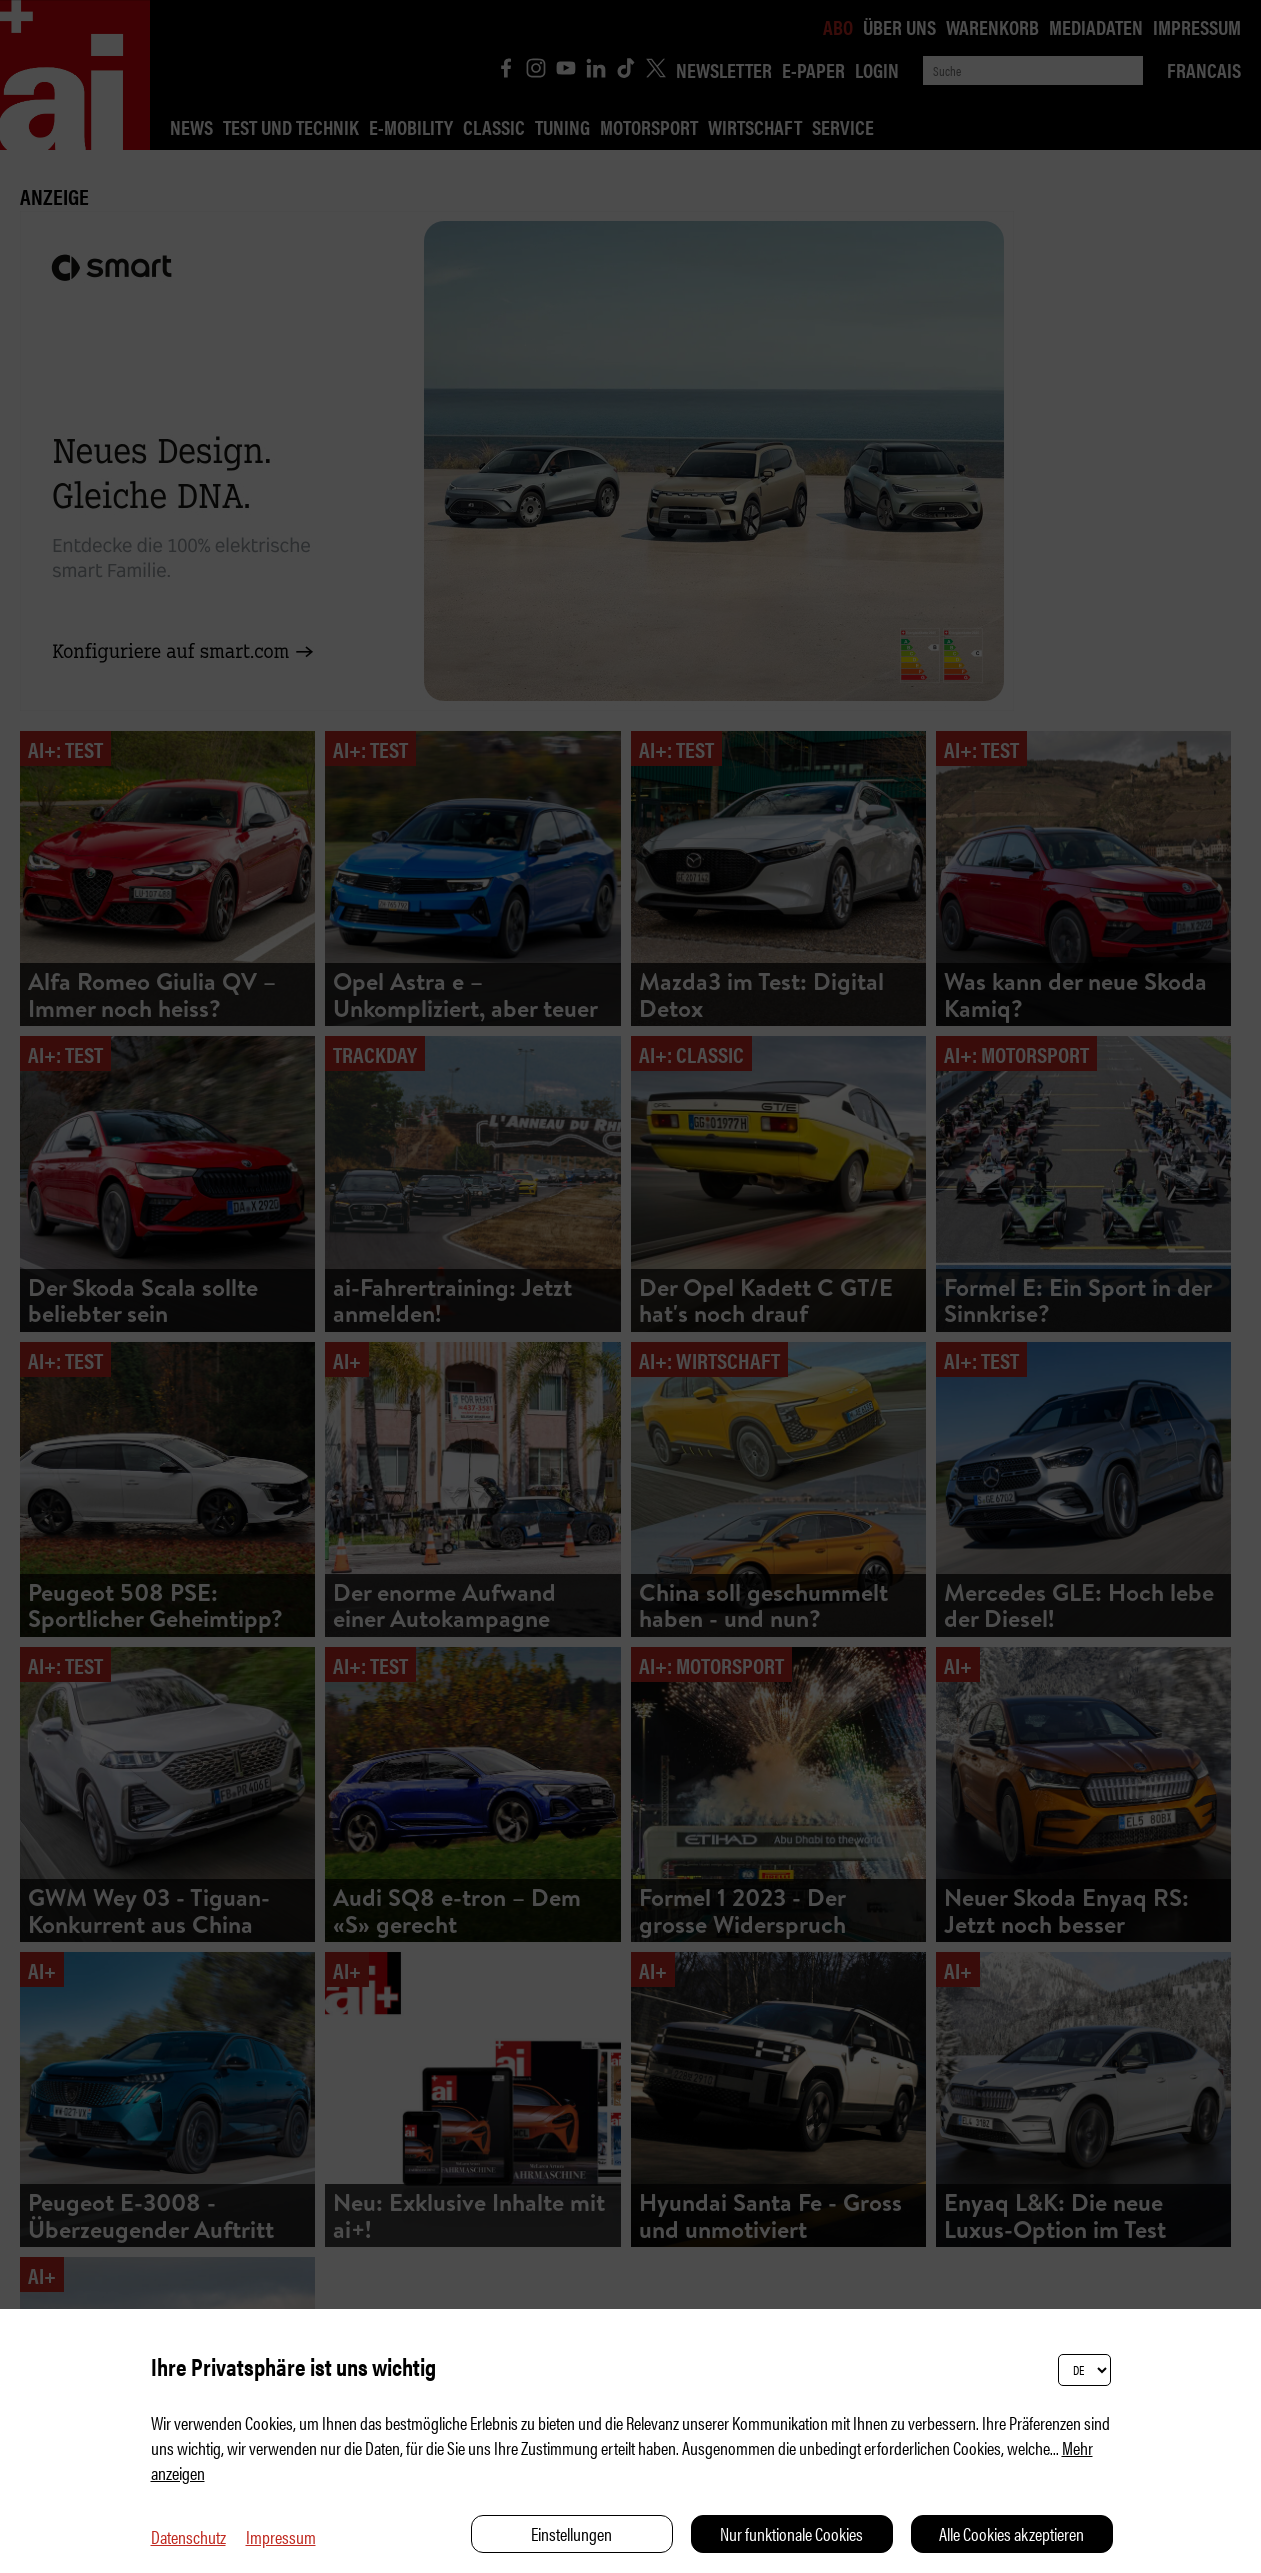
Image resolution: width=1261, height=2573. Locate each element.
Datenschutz (188, 2536)
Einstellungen (571, 2533)
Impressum (281, 2536)
